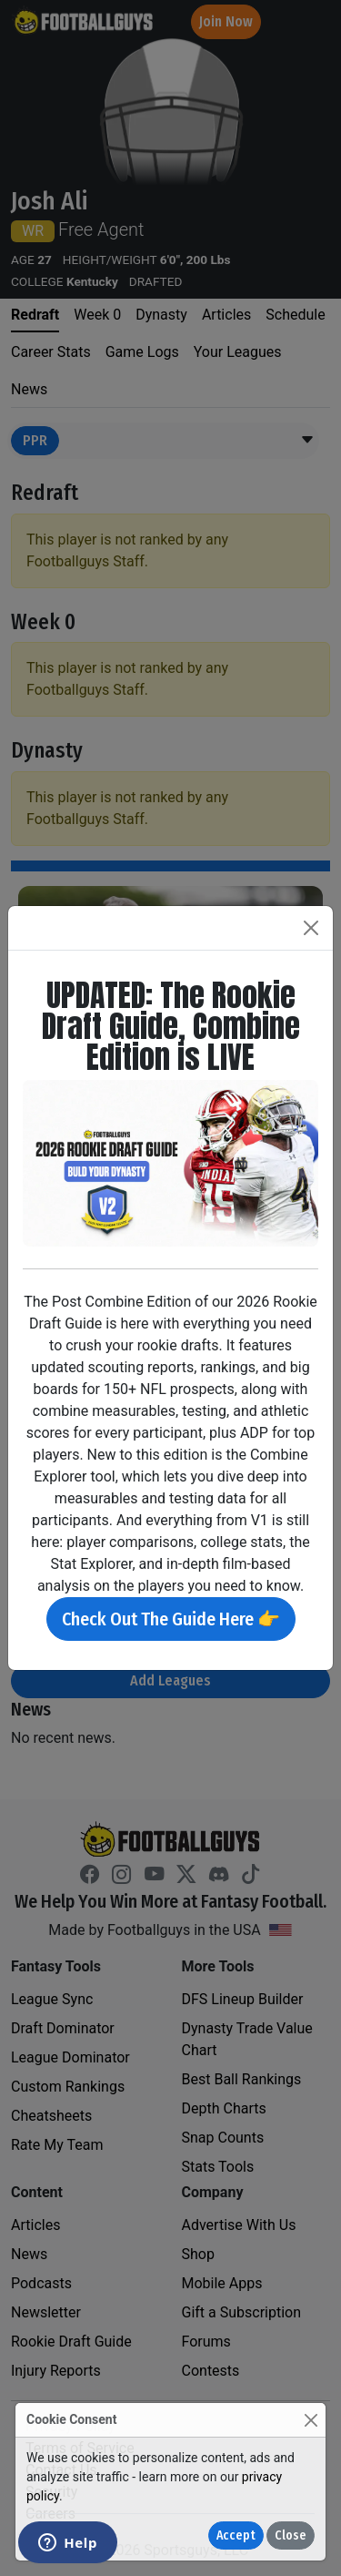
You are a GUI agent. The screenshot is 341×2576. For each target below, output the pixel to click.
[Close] (310, 2419)
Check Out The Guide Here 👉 (171, 1619)
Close (290, 2535)
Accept (236, 2535)
